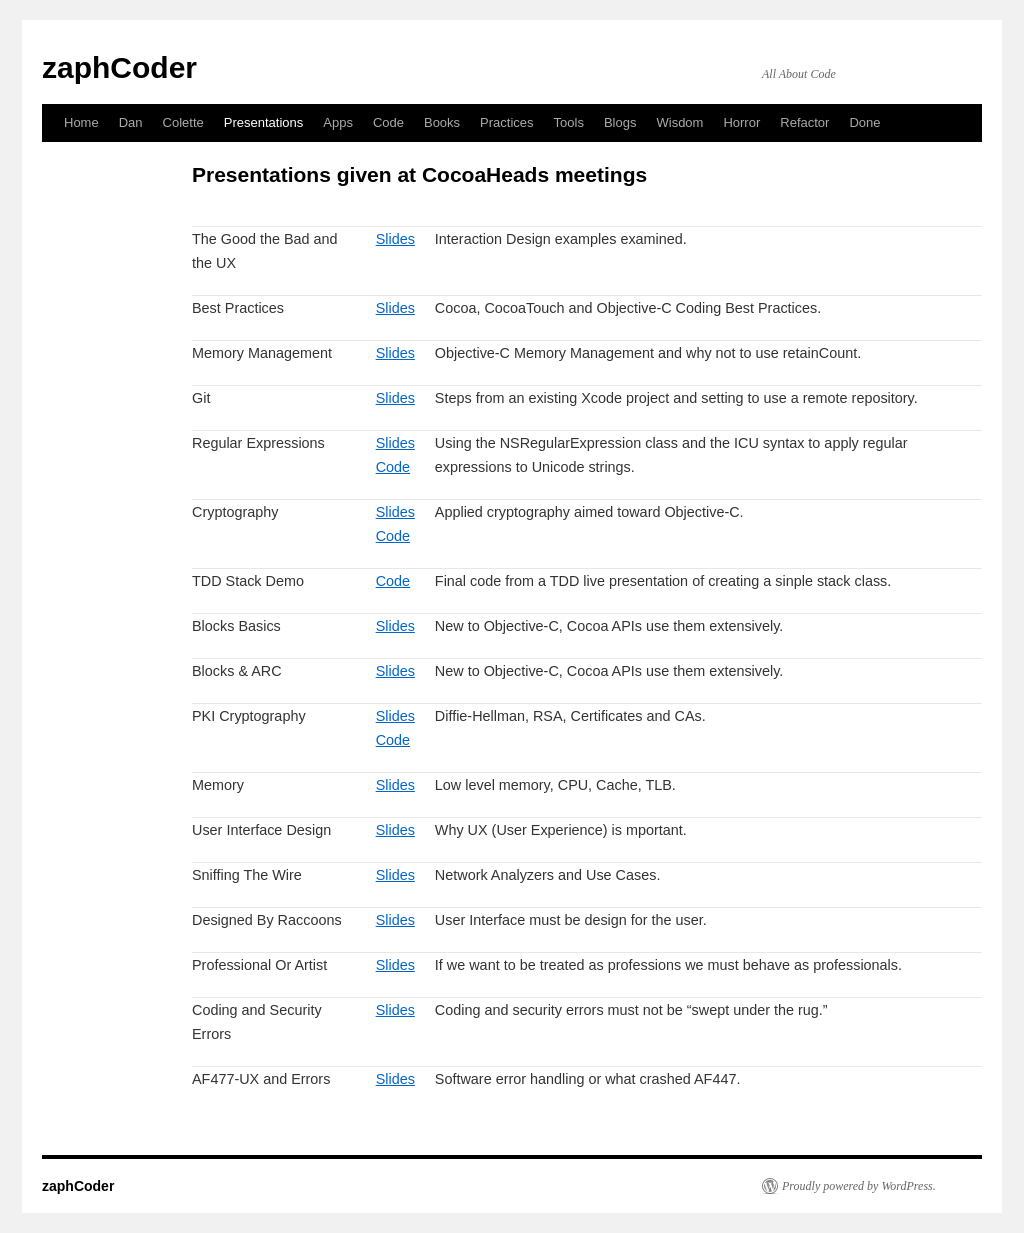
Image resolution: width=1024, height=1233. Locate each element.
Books (442, 122)
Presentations (264, 122)
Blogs (620, 122)
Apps (338, 122)
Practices (506, 122)
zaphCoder (119, 67)
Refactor (804, 122)
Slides (395, 239)
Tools (569, 122)
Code (388, 122)
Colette (183, 122)
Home (81, 122)
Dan (131, 122)
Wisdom (679, 122)
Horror (741, 122)
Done (864, 122)
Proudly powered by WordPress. (859, 1186)
